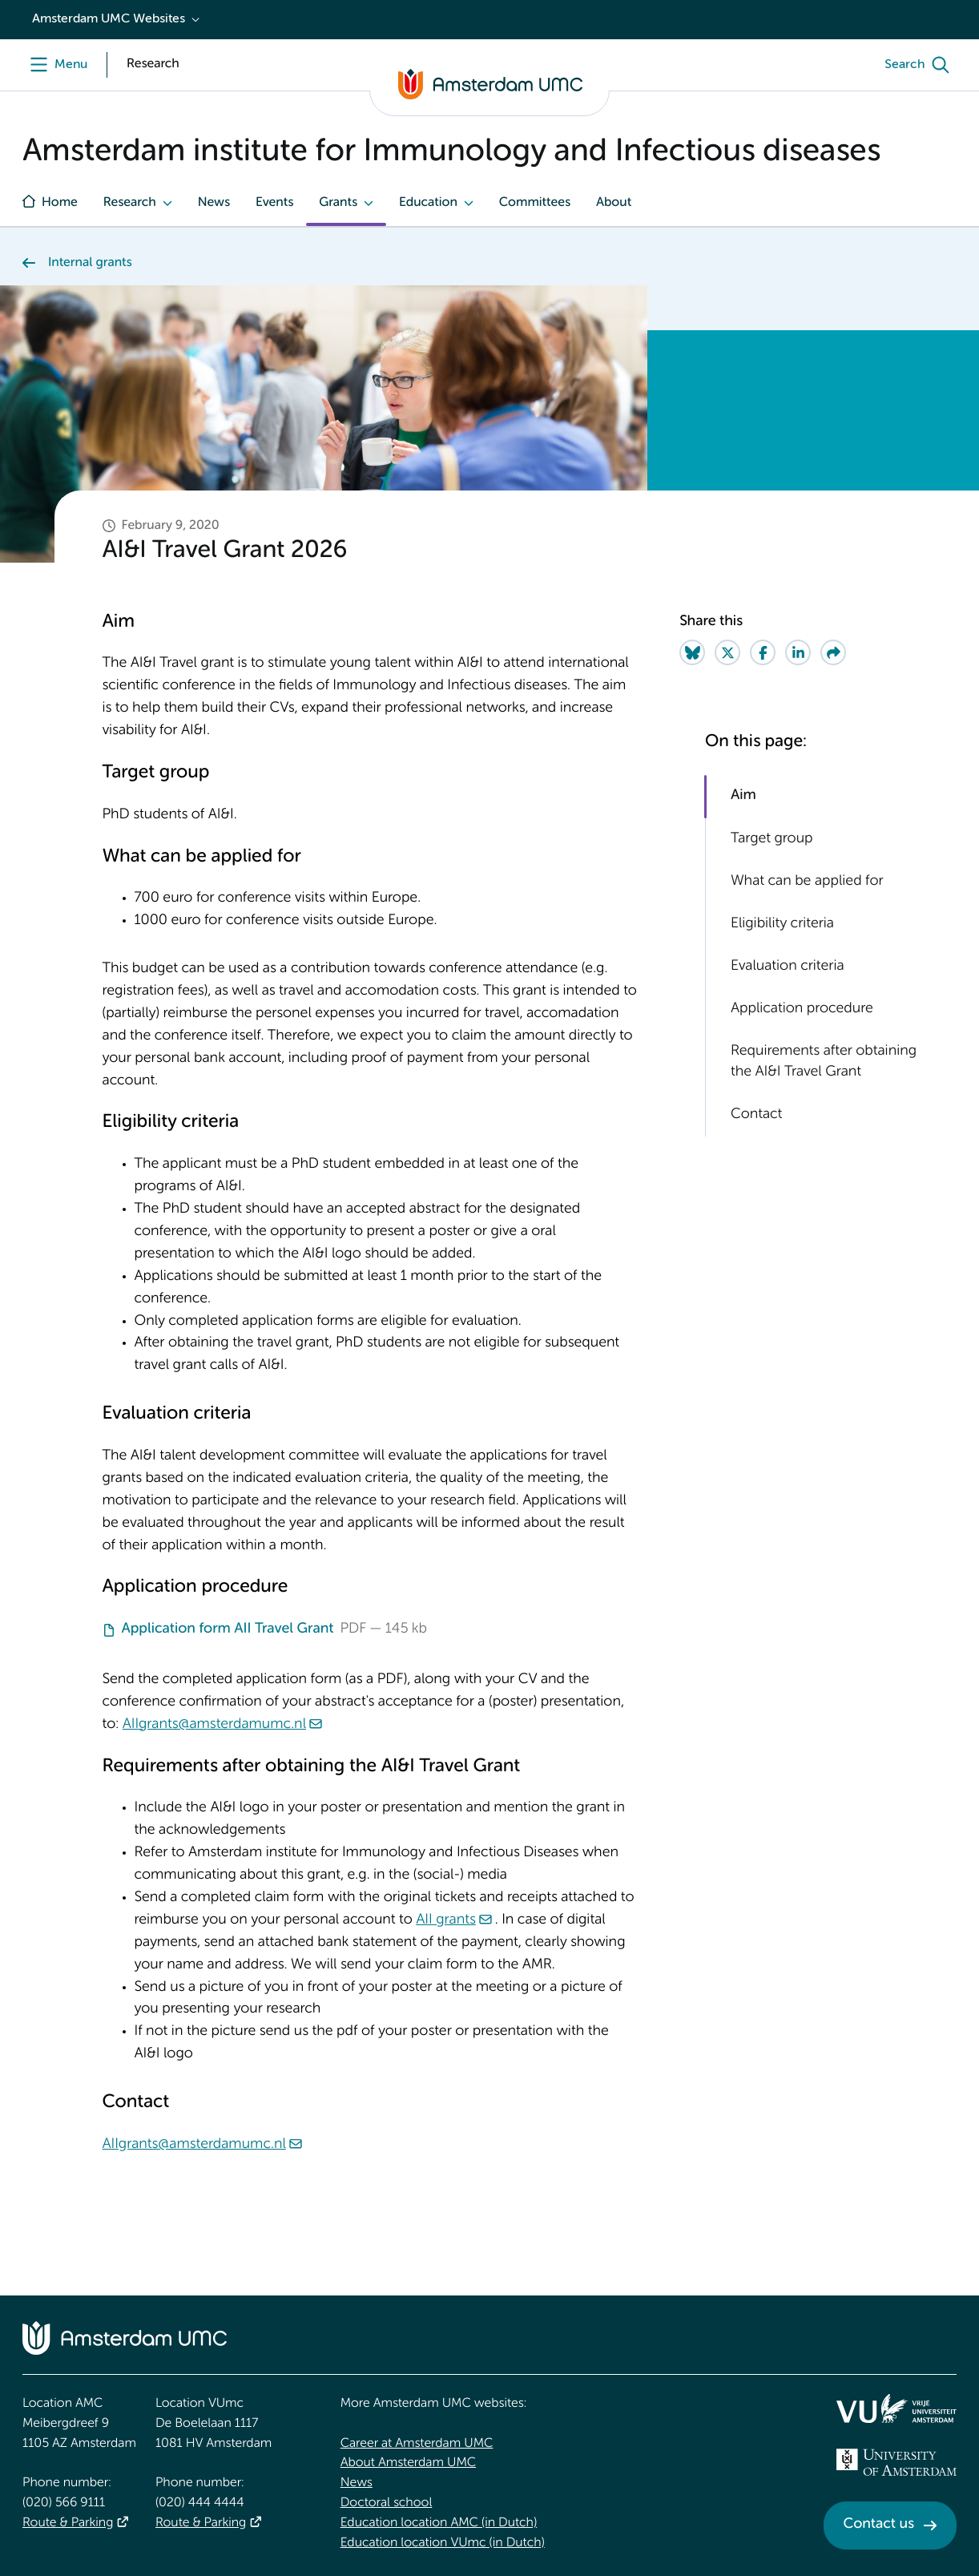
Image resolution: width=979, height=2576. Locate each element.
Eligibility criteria (782, 924)
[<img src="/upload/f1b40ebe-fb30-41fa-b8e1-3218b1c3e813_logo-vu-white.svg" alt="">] (896, 2408)
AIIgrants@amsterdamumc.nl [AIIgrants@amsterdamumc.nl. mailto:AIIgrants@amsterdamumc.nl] (214, 1725)
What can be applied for (807, 881)
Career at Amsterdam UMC (417, 2443)
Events (274, 202)
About (613, 202)
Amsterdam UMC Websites (108, 19)
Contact (756, 1115)
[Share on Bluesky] (692, 652)
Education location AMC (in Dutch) (439, 2523)
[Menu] (54, 65)
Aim (743, 796)
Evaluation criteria (787, 966)
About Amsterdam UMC (408, 2463)
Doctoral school (386, 2503)
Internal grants (90, 262)
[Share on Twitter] (727, 652)
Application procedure (802, 1009)
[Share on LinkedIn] (798, 652)
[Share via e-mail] (833, 652)
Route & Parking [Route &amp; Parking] (67, 2523)
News (214, 202)
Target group (772, 839)
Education (428, 202)
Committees (534, 202)
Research (129, 202)
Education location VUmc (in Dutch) (442, 2543)
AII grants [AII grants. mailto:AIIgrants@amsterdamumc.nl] (445, 1920)
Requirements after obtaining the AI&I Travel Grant (824, 1061)
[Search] (920, 65)
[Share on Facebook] (763, 652)
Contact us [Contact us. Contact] (879, 2524)
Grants (338, 202)
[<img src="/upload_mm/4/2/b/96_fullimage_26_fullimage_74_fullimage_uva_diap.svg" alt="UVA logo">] (896, 2462)
